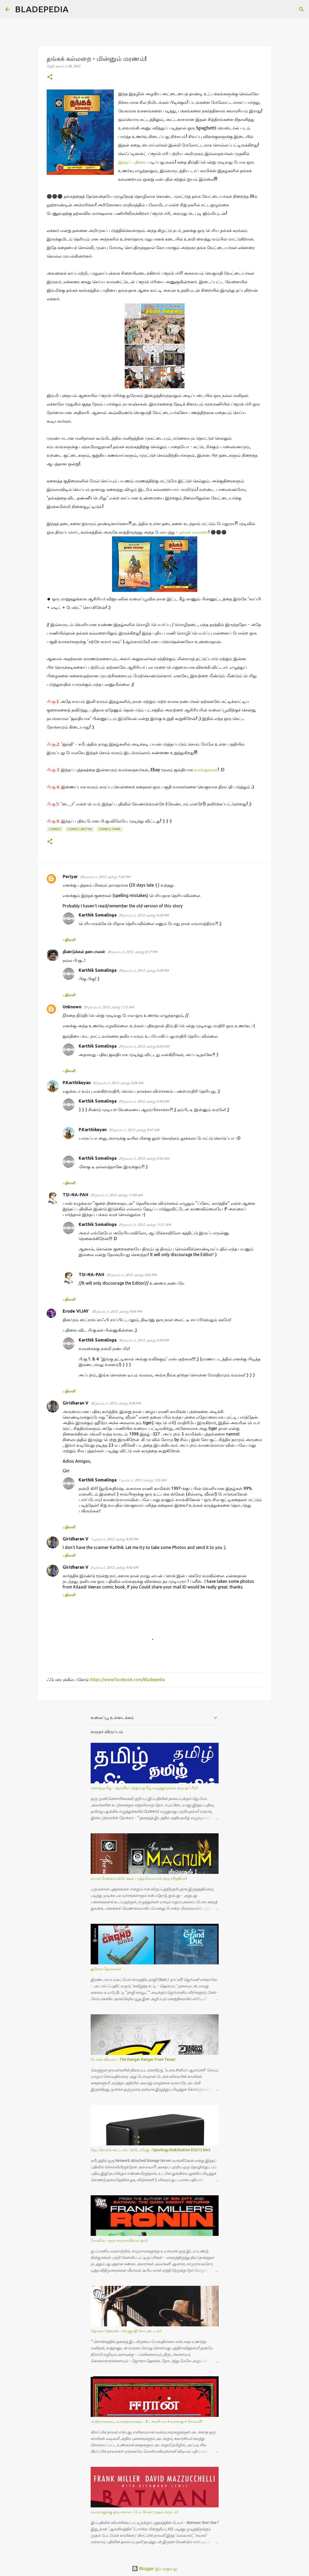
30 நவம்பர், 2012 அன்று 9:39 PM (144, 1340)
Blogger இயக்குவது (154, 2568)
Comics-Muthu (79, 829)
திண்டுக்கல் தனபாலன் (84, 951)
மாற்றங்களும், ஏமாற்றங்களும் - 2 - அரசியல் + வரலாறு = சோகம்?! (146, 2421)
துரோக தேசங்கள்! (106, 1969)
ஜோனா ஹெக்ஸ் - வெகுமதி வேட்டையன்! (126, 2331)
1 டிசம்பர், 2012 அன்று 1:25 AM (142, 1480)
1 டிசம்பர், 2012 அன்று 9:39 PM (114, 1539)
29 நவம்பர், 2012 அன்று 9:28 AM (118, 1083)
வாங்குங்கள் (206, 769)
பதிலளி (69, 940)
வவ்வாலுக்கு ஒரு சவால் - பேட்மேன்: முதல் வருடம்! (134, 2512)
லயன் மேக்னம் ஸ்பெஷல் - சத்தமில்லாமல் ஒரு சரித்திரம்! (139, 1878)
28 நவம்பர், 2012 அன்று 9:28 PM (144, 915)
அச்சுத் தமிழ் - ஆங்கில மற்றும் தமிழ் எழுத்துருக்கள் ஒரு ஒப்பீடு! (144, 1788)
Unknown (72, 1006)
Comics (55, 829)
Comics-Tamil (109, 829)
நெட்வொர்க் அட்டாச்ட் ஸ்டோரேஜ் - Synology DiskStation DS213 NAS (150, 2150)
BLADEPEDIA (42, 9)
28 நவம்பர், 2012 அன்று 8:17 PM (132, 952)
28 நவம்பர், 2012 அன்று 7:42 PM (105, 877)
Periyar (70, 876)
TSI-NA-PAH (75, 1194)
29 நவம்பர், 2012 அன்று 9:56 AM (144, 1158)
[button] (50, 77)
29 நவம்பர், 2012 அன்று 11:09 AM (116, 1195)
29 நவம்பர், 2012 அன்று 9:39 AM (144, 1101)
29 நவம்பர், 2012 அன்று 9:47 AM (134, 1130)
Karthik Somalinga (98, 915)
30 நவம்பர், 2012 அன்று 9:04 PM (117, 1311)
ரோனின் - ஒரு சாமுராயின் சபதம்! (119, 2240)
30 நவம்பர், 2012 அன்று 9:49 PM (116, 1403)
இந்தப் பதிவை (132, 162)
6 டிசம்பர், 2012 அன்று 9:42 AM (114, 1567)
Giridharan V (76, 1403)
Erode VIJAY (76, 1311)
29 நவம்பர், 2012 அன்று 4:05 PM (131, 1275)
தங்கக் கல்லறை (193, 532)
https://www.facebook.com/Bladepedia (127, 1679)
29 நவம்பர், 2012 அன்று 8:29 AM (144, 1046)
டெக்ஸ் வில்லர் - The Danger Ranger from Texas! (133, 2059)
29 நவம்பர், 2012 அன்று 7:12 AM (108, 1007)
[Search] (76, 9)
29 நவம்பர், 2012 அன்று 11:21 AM (145, 1224)
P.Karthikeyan (77, 1082)
